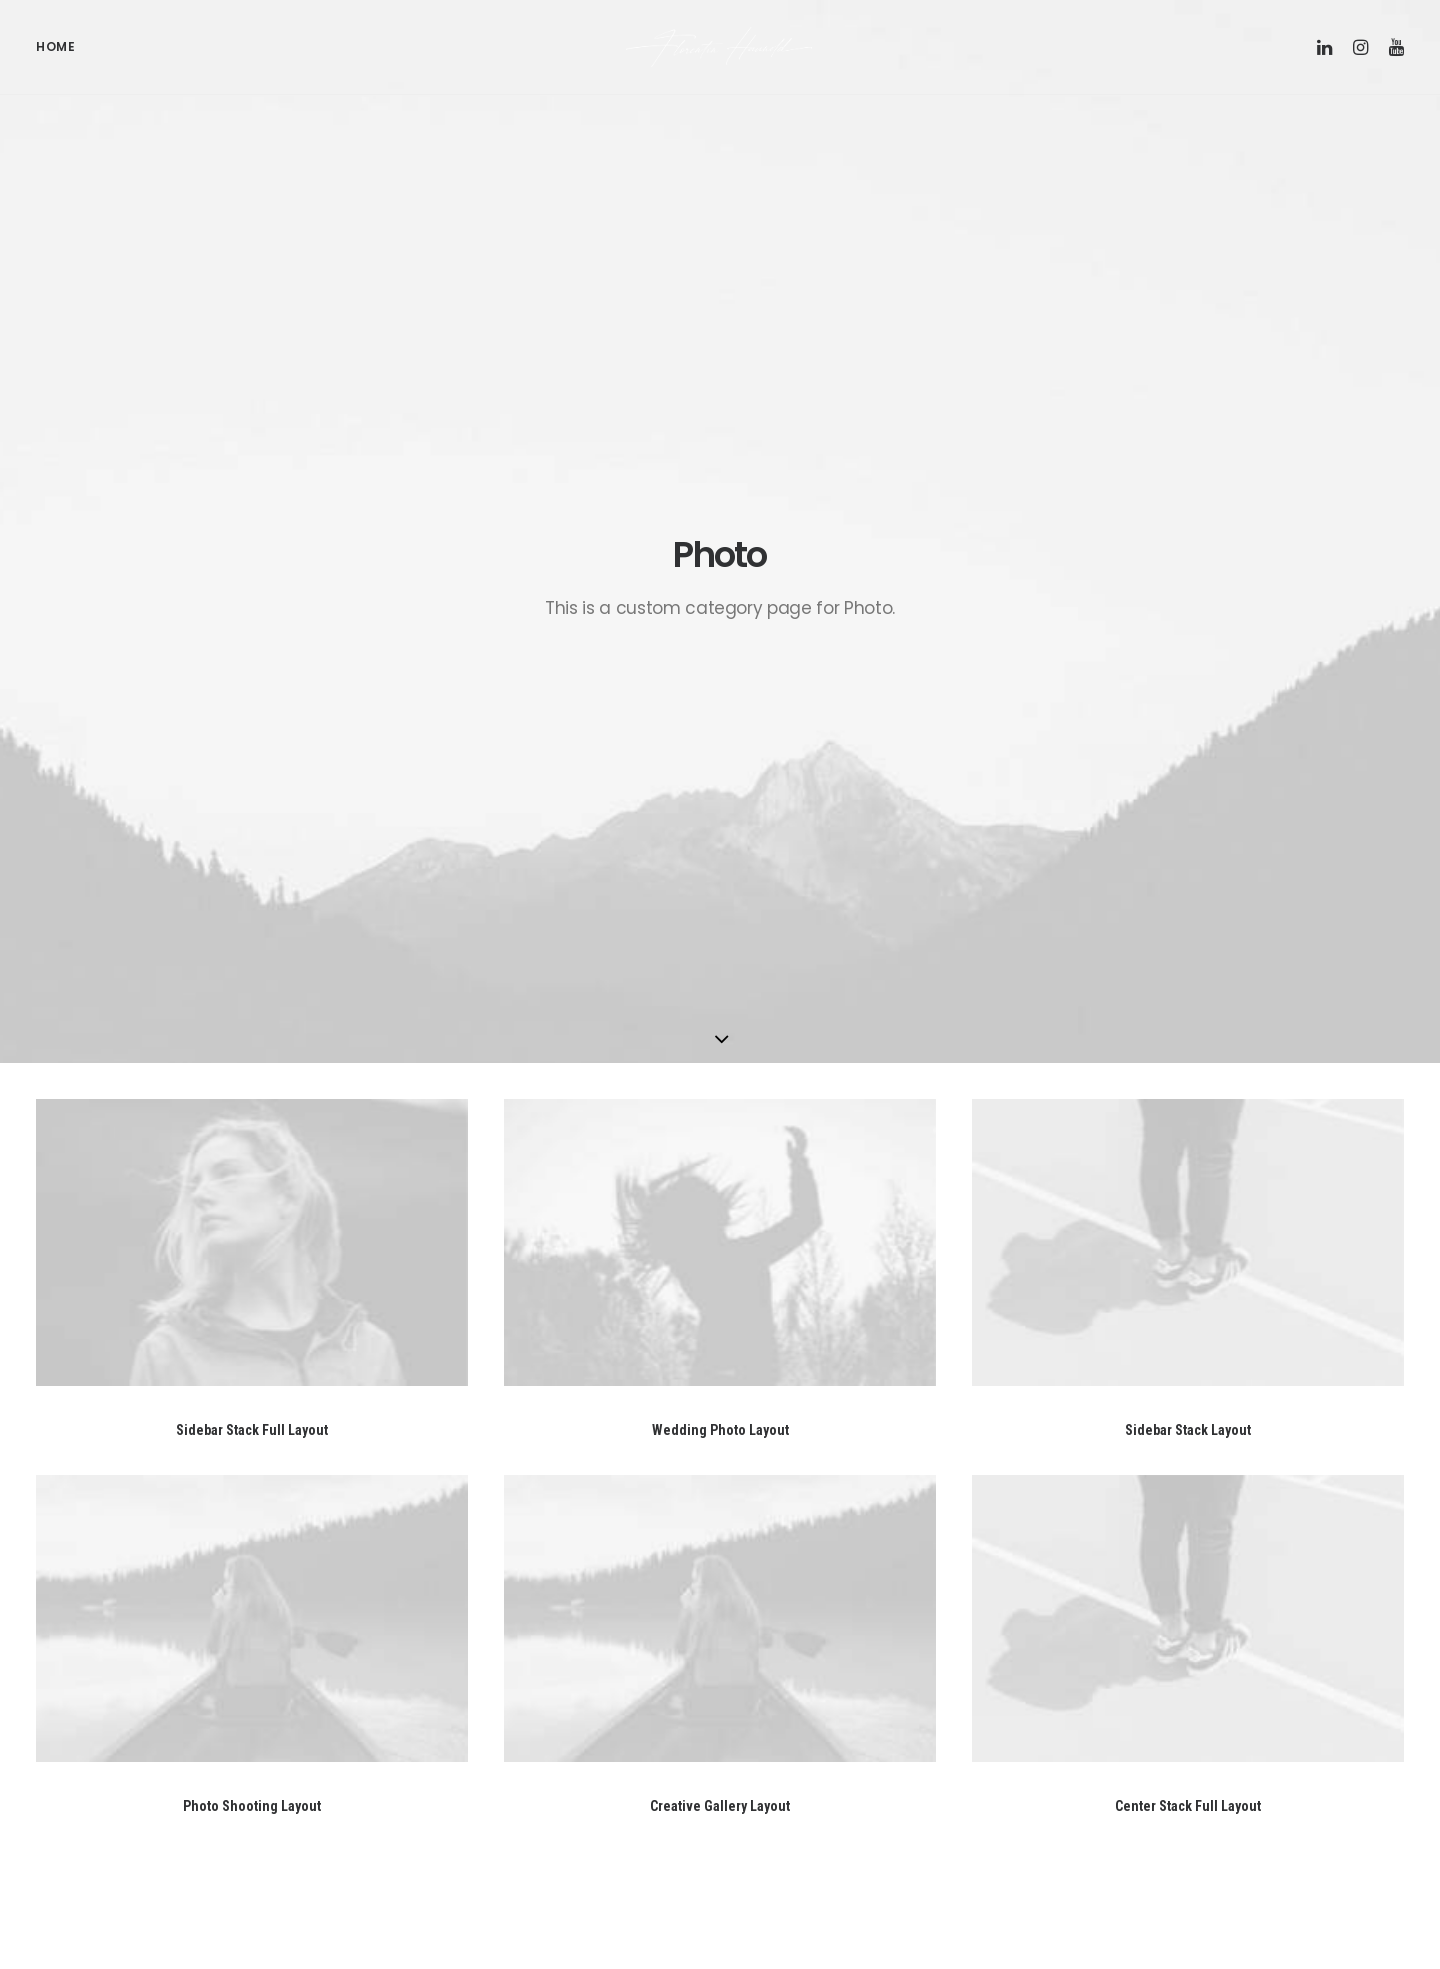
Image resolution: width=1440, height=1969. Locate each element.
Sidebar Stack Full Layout (252, 796)
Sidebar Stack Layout (1188, 796)
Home (55, 60)
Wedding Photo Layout (720, 796)
